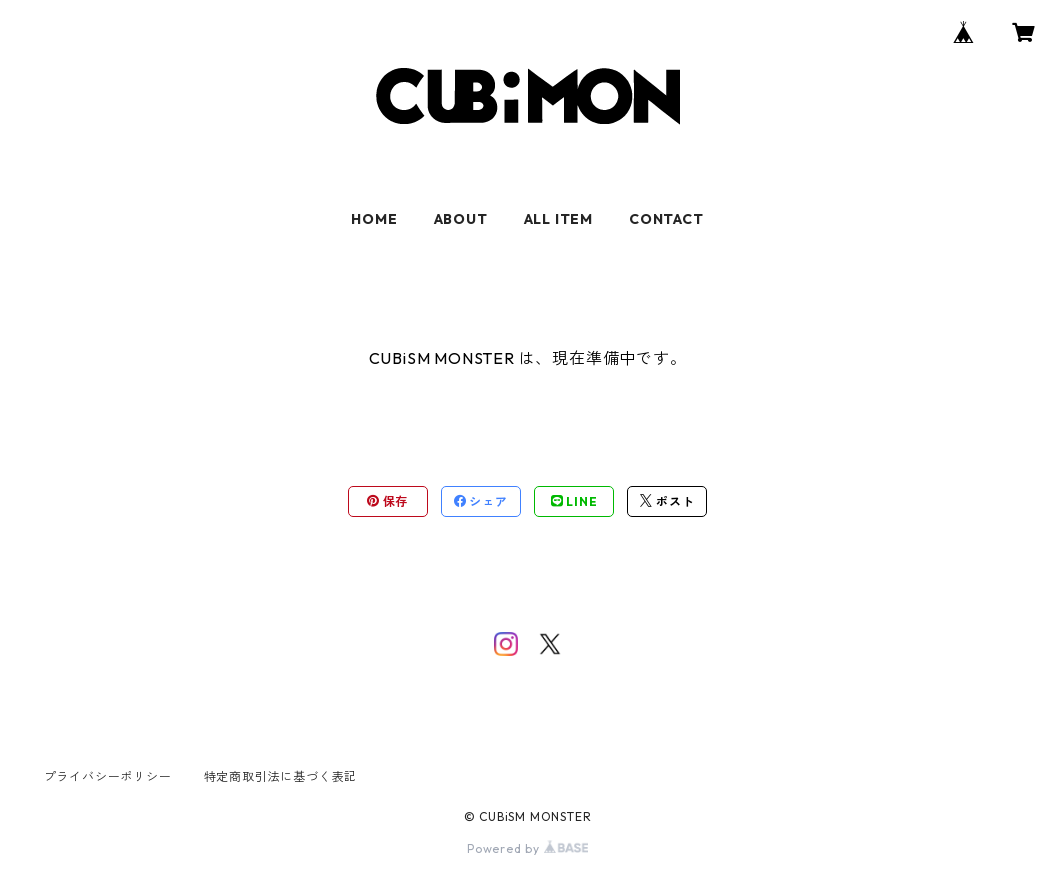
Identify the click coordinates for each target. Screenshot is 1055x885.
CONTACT (666, 219)
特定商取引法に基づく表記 (281, 776)
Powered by (527, 848)
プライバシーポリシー (108, 776)
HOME (374, 219)
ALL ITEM (558, 219)
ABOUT (461, 219)
